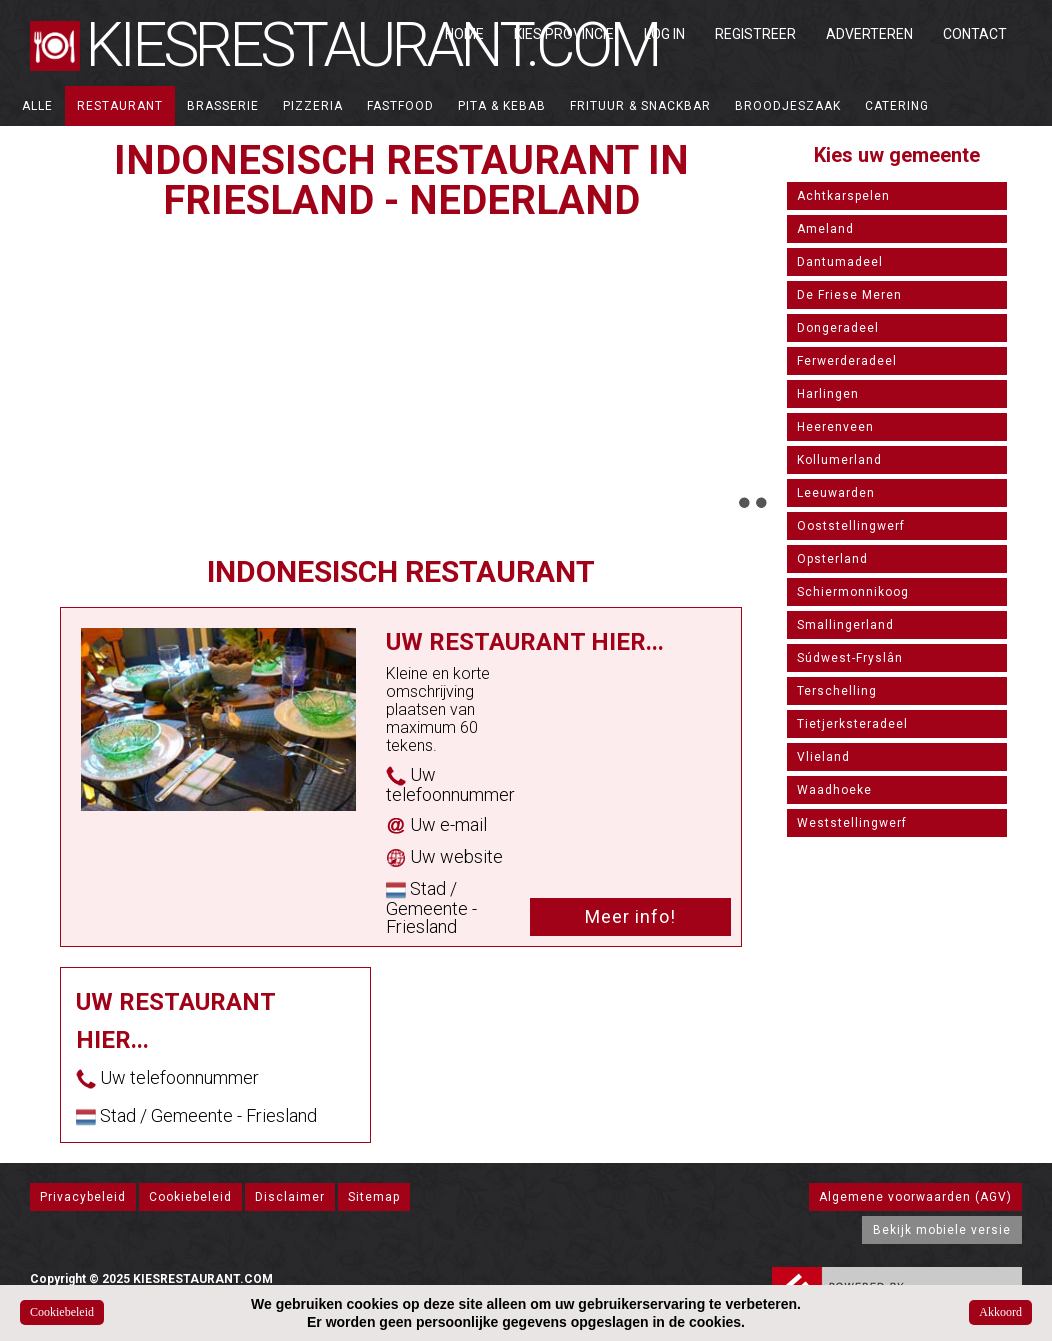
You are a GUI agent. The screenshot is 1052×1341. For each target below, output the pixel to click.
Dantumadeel (840, 262)
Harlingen (828, 394)
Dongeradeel (838, 328)
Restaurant (120, 106)
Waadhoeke (834, 790)
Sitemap (374, 1197)
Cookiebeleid (190, 1197)
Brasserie (223, 106)
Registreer (755, 34)
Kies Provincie (564, 34)
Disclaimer (290, 1197)
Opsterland (832, 559)
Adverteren (869, 34)
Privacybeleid (83, 1197)
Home (464, 34)
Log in (664, 34)
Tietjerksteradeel (852, 724)
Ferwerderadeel (847, 361)
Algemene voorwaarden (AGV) (915, 1197)
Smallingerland (845, 625)
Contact (975, 34)
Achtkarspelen (843, 196)
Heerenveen (835, 427)
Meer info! (630, 916)
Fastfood (400, 106)
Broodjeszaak (788, 106)
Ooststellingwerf (851, 526)
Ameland (825, 229)
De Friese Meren (849, 295)
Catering (897, 106)
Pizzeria (313, 106)
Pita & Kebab (502, 106)
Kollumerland (839, 460)
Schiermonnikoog (853, 592)
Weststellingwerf (852, 823)
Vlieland (823, 757)
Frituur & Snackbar (640, 106)
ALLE (37, 106)
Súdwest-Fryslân (850, 658)
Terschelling (837, 691)
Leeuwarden (836, 493)
